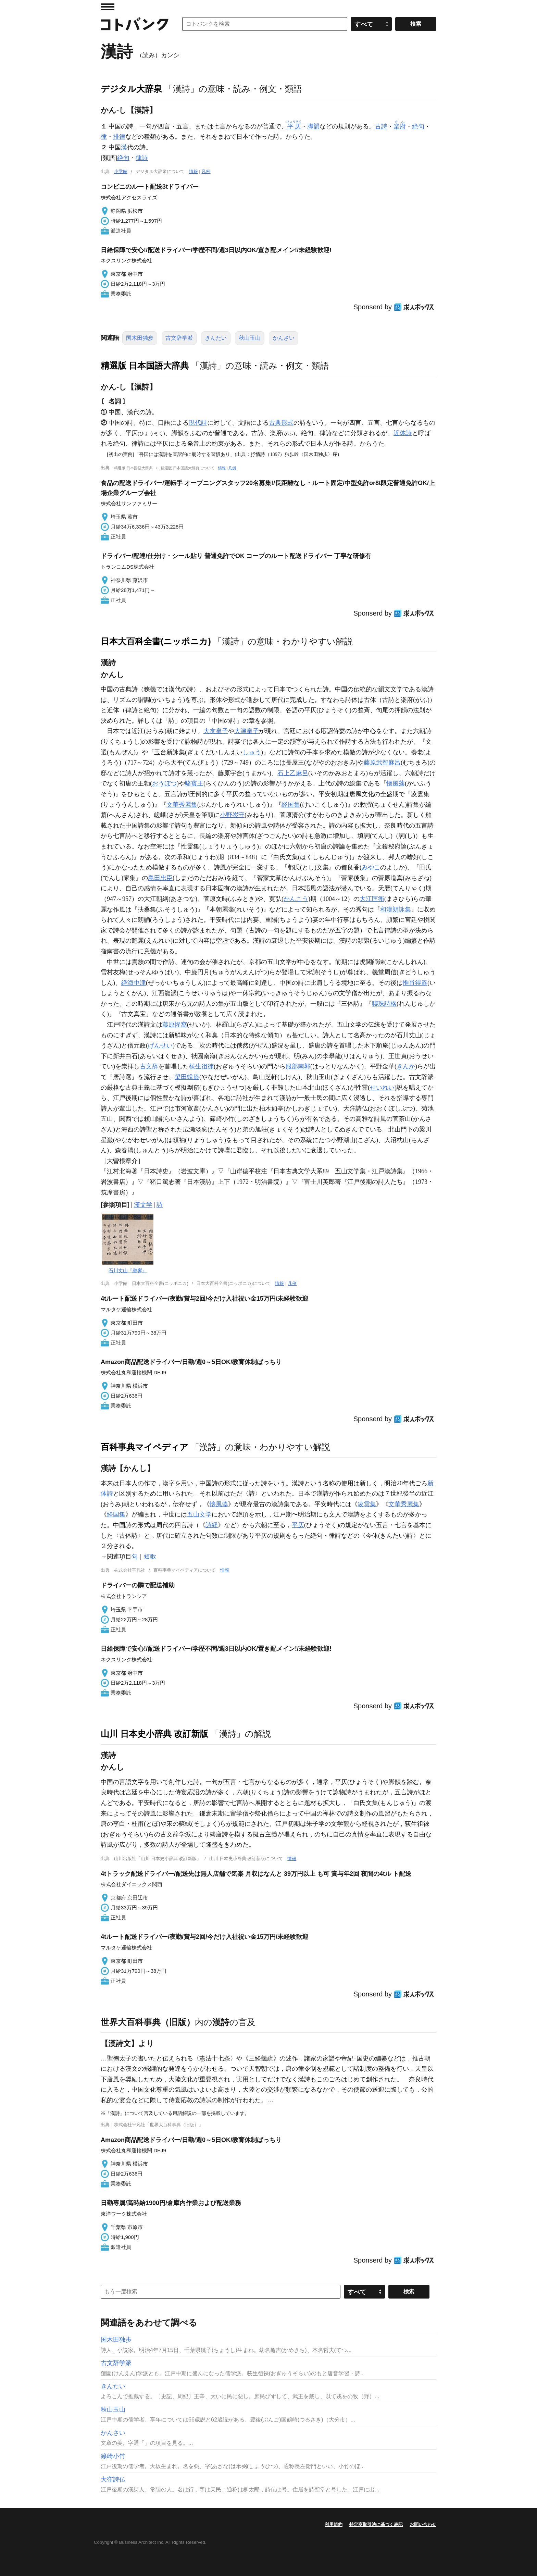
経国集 (291, 804)
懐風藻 (395, 783)
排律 (119, 136)
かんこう (296, 898)
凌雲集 (367, 1504)
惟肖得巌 (415, 982)
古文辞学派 (179, 338)
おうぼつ (164, 783)
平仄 (298, 1525)
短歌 (150, 1556)
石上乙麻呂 (292, 773)
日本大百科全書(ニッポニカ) (156, 641)
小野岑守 (232, 815)
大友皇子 (215, 731)
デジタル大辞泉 (131, 89)
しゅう (251, 752)
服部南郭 (298, 1066)
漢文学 (143, 1204)
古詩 (381, 126)
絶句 (418, 126)
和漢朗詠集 (395, 909)
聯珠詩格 (384, 1003)
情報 (193, 171)
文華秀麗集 (181, 804)
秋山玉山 (250, 338)
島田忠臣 (160, 878)
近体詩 (403, 433)
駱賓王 (194, 783)
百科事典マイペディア (144, 1447)
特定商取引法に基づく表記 (376, 2524)
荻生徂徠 (201, 1066)
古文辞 (149, 1066)
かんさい (284, 338)
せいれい (382, 1087)
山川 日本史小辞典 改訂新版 (154, 1733)
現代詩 (198, 422)
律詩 (142, 157)
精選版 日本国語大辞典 (145, 365)
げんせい (160, 1045)
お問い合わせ (423, 2524)
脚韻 (313, 126)
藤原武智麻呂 (382, 762)
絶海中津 (133, 982)
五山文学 (199, 1514)
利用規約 (333, 2524)
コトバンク (134, 24)
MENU (107, 7)
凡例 (205, 171)
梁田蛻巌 (187, 1077)
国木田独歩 (139, 338)
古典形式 (281, 422)
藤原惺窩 (174, 1024)
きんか (406, 1066)
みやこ (371, 867)
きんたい (216, 338)
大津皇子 (246, 731)
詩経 (211, 1525)
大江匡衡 (372, 898)
